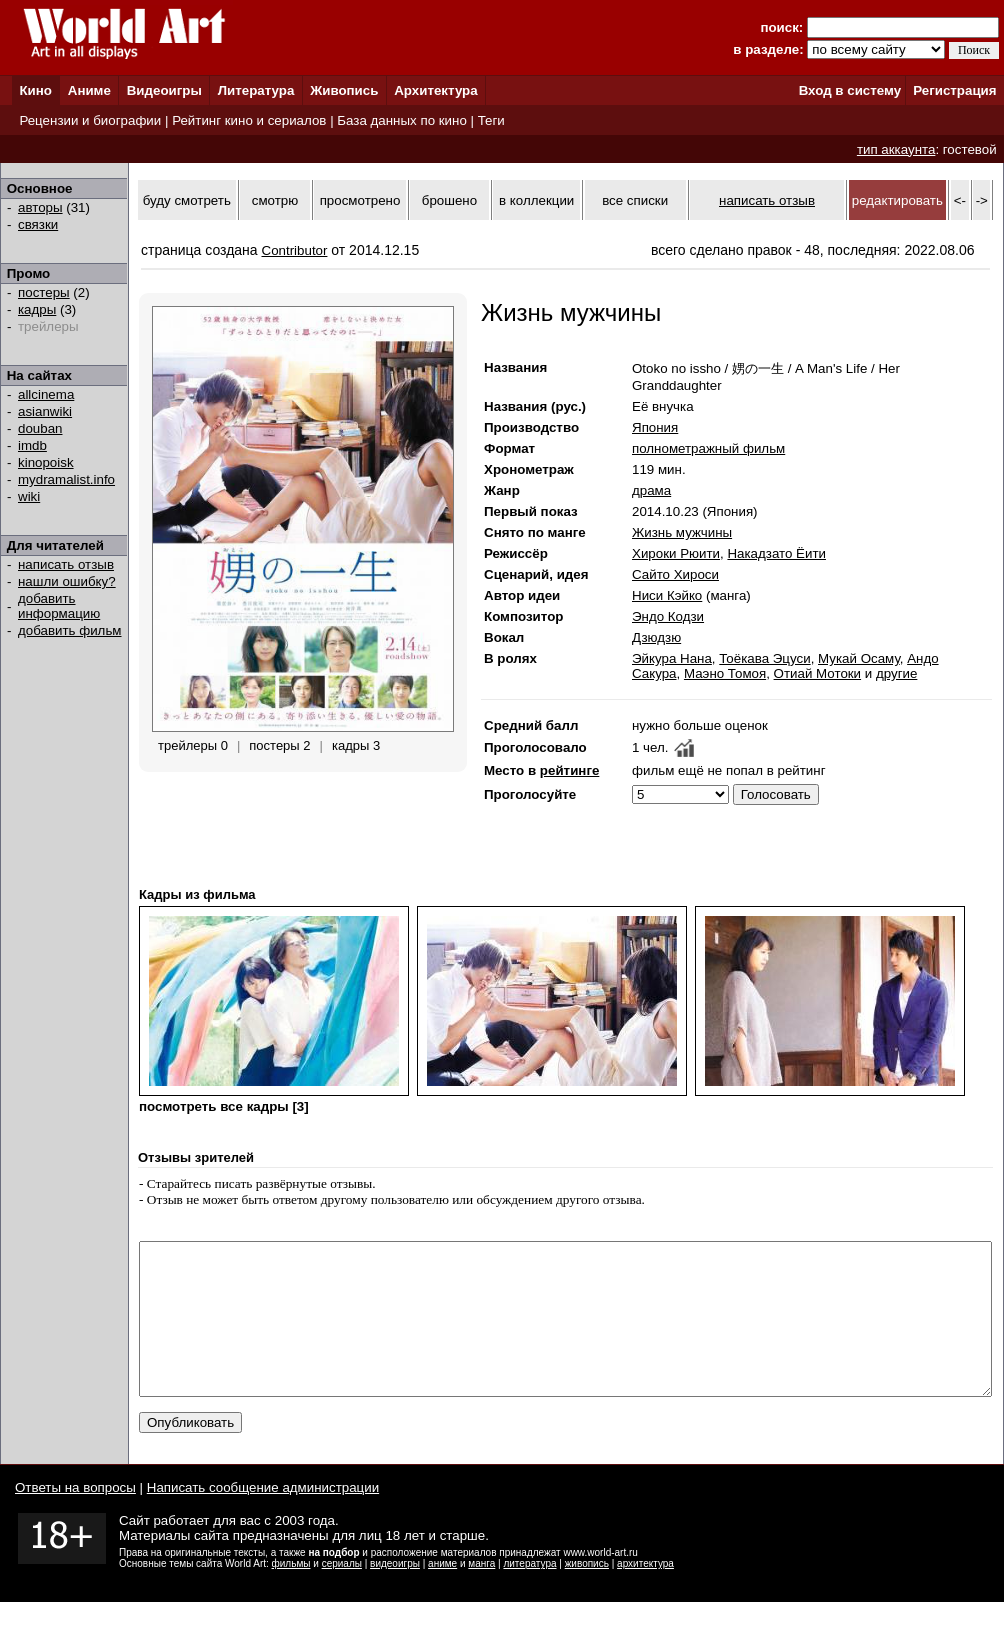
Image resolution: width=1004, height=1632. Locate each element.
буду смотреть (187, 200)
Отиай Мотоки (818, 673)
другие (896, 673)
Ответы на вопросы (75, 1517)
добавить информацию (59, 606)
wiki (29, 496)
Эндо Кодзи (668, 616)
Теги (491, 120)
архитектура (645, 1593)
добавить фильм (70, 630)
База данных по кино (401, 120)
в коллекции (536, 200)
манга (481, 1593)
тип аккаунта (896, 149)
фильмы (291, 1593)
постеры (44, 292)
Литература (256, 90)
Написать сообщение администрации (263, 1517)
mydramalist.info (66, 479)
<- (960, 200)
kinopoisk (46, 462)
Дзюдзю (656, 637)
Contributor (295, 250)
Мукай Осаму (859, 658)
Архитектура (435, 90)
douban (40, 428)
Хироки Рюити (676, 553)
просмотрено (360, 200)
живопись (587, 1593)
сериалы (342, 1593)
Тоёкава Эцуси (764, 658)
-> (982, 200)
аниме (442, 1593)
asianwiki (45, 411)
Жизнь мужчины (682, 532)
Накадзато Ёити (776, 553)
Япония (655, 427)
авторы (40, 207)
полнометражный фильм (708, 448)
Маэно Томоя (725, 673)
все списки (635, 200)
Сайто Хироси (675, 574)
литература (529, 1593)
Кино (35, 90)
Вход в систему (850, 90)
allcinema (46, 394)
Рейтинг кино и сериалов (249, 120)
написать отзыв (66, 564)
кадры (37, 309)
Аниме (89, 90)
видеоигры (395, 1593)
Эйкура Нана (672, 658)
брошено (449, 200)
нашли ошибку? (67, 581)
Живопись (344, 90)
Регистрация (954, 90)
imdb (32, 445)
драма (651, 490)
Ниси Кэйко (667, 595)
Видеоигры (164, 90)
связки (38, 224)
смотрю (275, 200)
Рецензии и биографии (90, 120)
